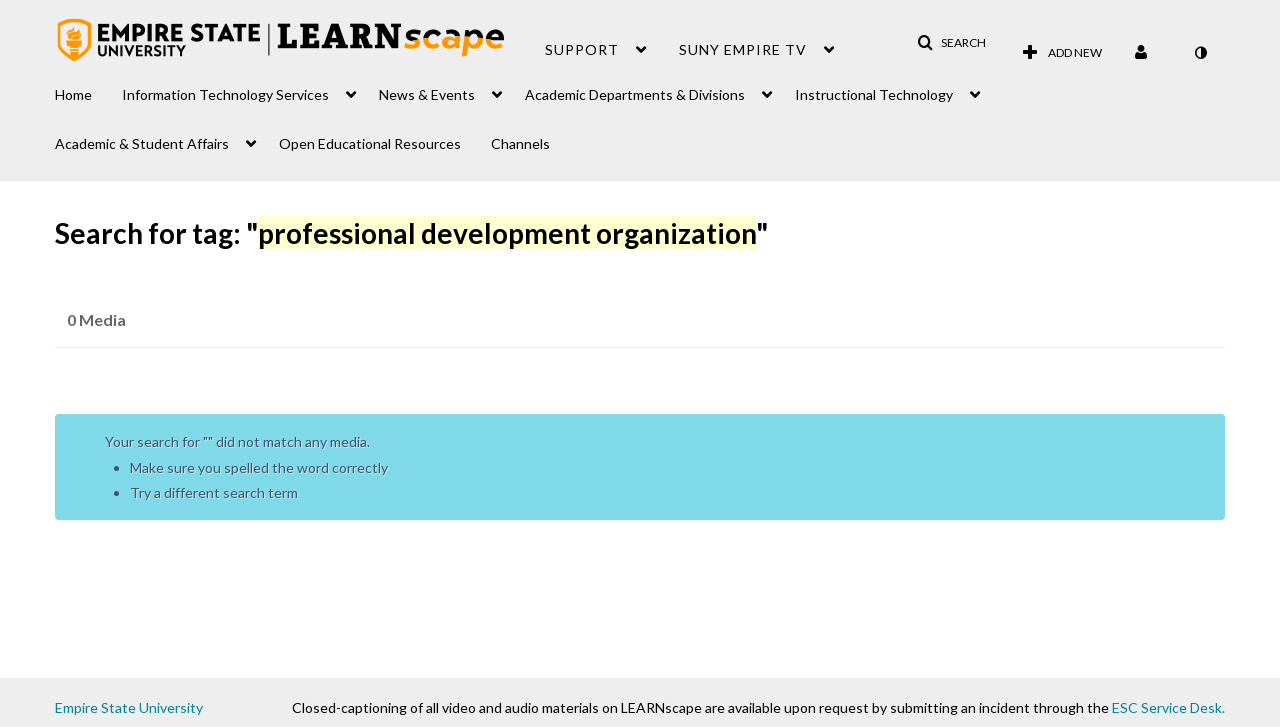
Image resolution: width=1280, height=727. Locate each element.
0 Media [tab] (96, 319)
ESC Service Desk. (1168, 707)
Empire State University (129, 707)
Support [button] (582, 49)
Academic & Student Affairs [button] (142, 143)
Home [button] (73, 94)
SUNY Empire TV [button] (743, 49)
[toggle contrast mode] (1200, 53)
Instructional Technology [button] (874, 94)
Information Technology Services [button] (225, 94)
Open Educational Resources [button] (370, 143)
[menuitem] (88, 89)
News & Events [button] (427, 94)
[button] (951, 43)
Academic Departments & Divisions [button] (635, 94)
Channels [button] (520, 143)
